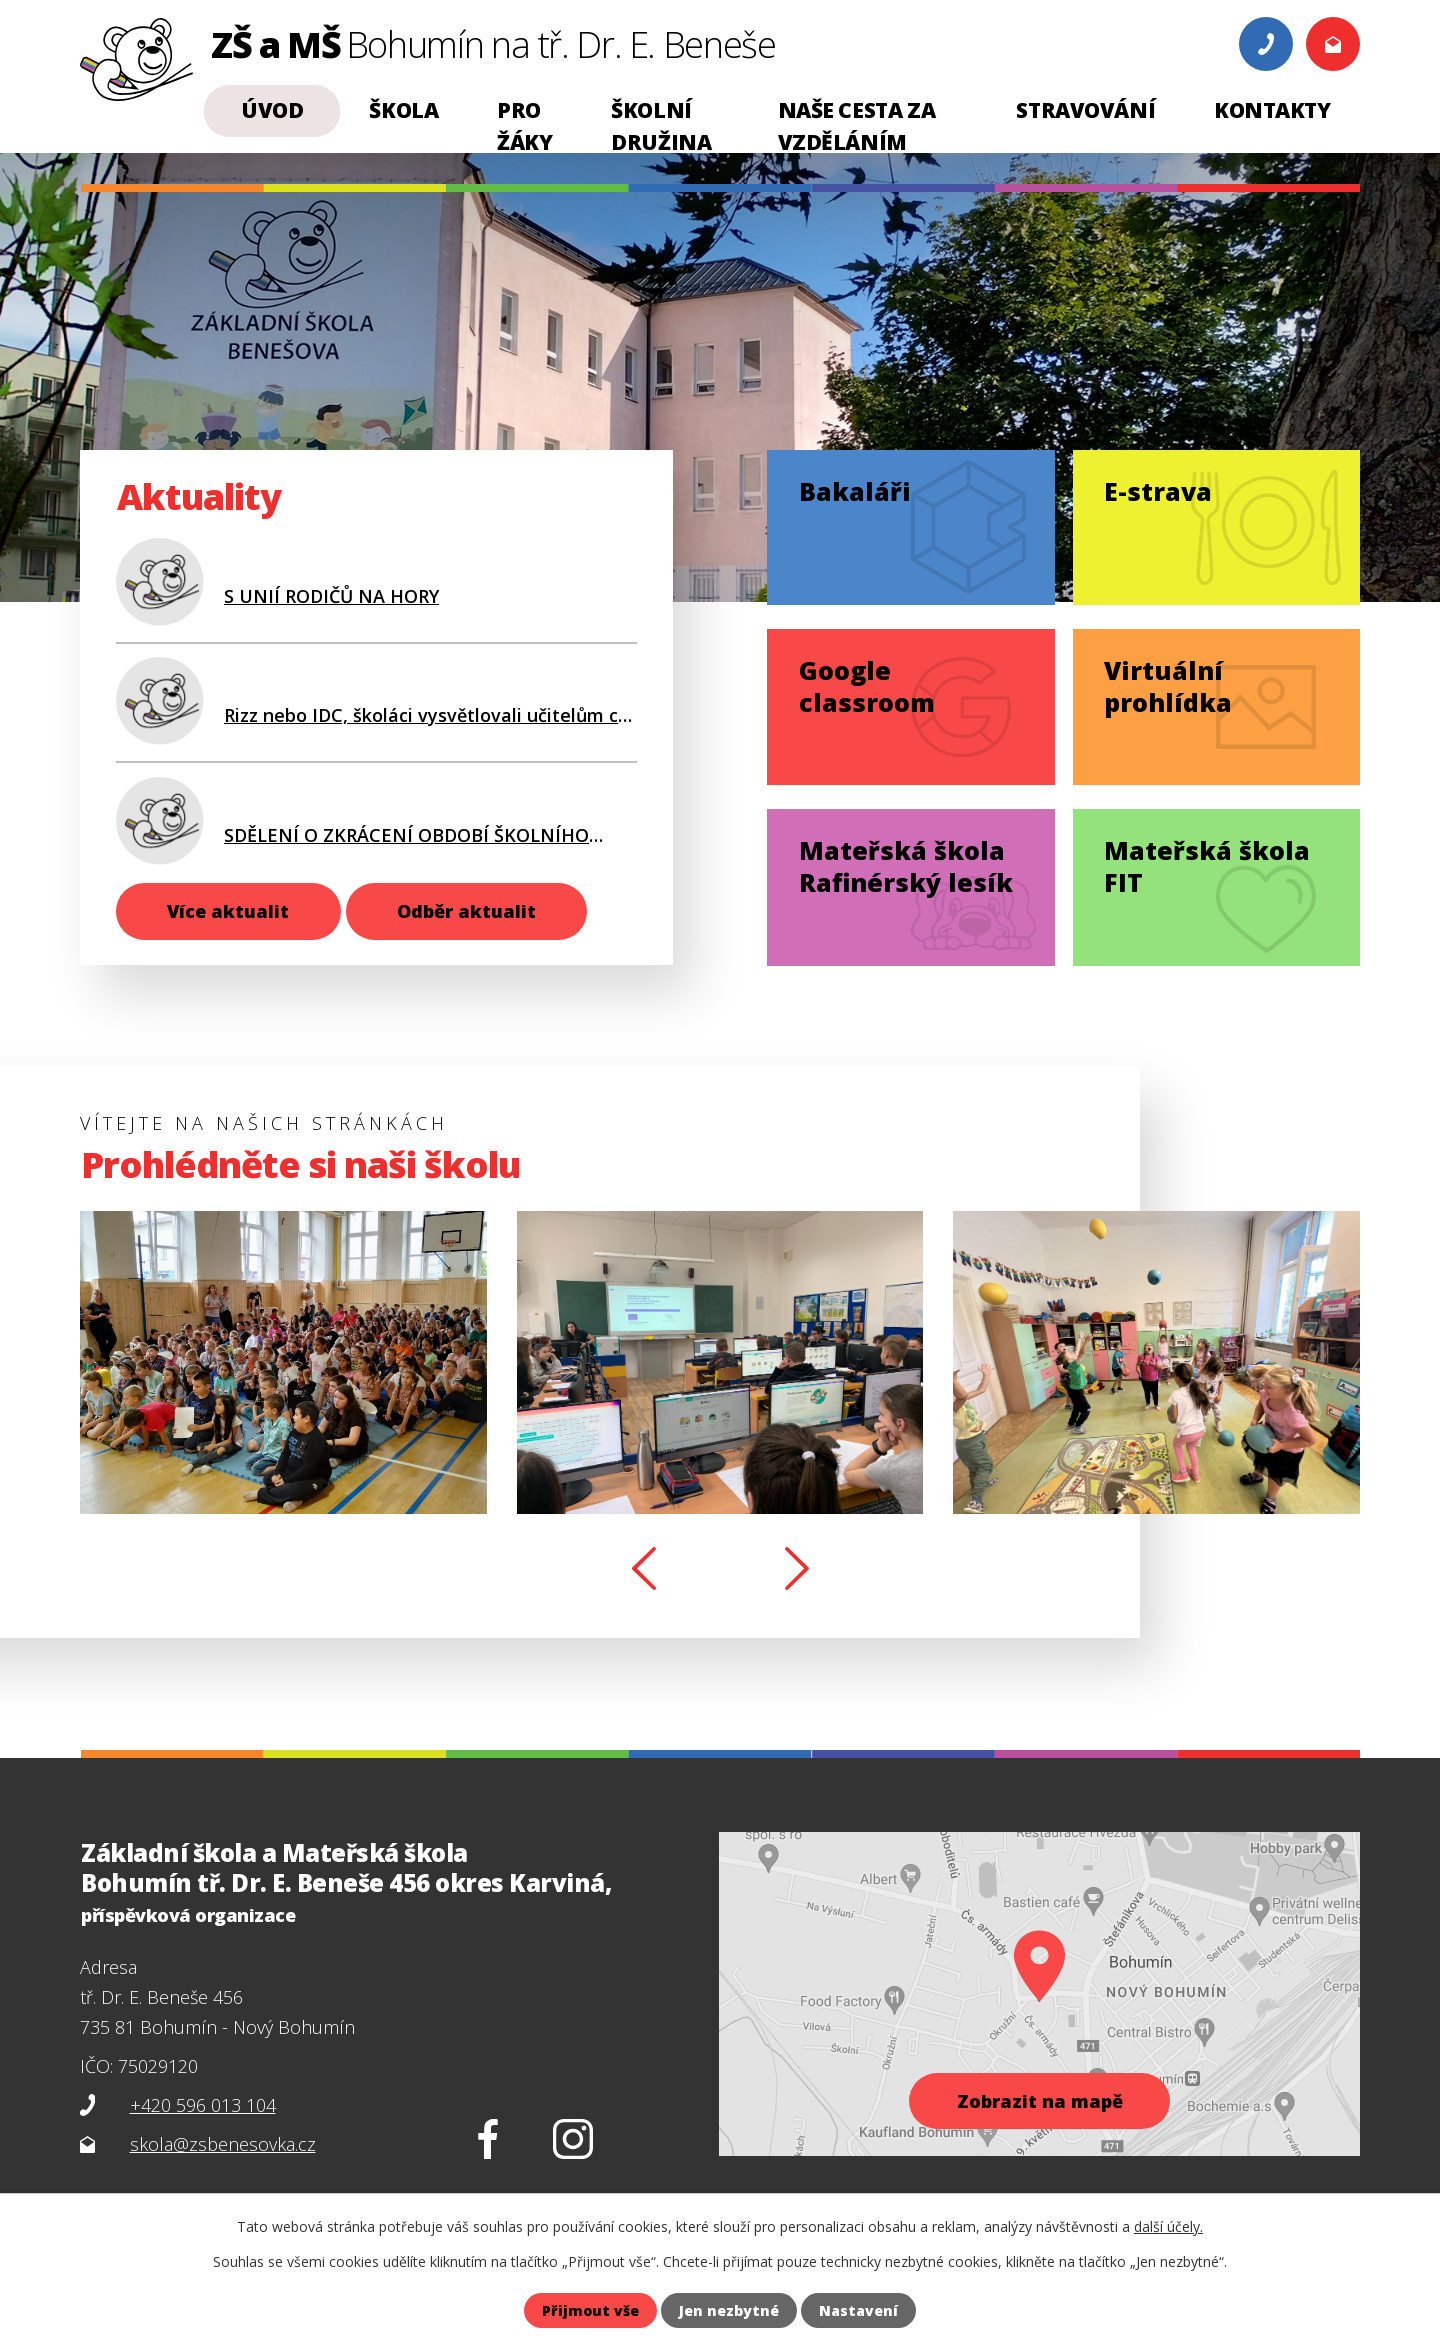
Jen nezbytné (729, 2310)
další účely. (1168, 2226)
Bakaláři (855, 491)
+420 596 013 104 (203, 2105)
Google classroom (867, 686)
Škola (403, 110)
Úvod (272, 110)
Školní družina (661, 126)
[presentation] (644, 1570)
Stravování (1085, 110)
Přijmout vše (590, 2310)
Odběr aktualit (466, 911)
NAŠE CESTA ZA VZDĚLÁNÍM (857, 126)
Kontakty (1272, 110)
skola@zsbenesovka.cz (223, 2144)
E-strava (1158, 491)
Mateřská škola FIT (1207, 866)
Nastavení (858, 2310)
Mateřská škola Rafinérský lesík (906, 866)
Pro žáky (524, 126)
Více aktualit (228, 911)
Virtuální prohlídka (1168, 686)
